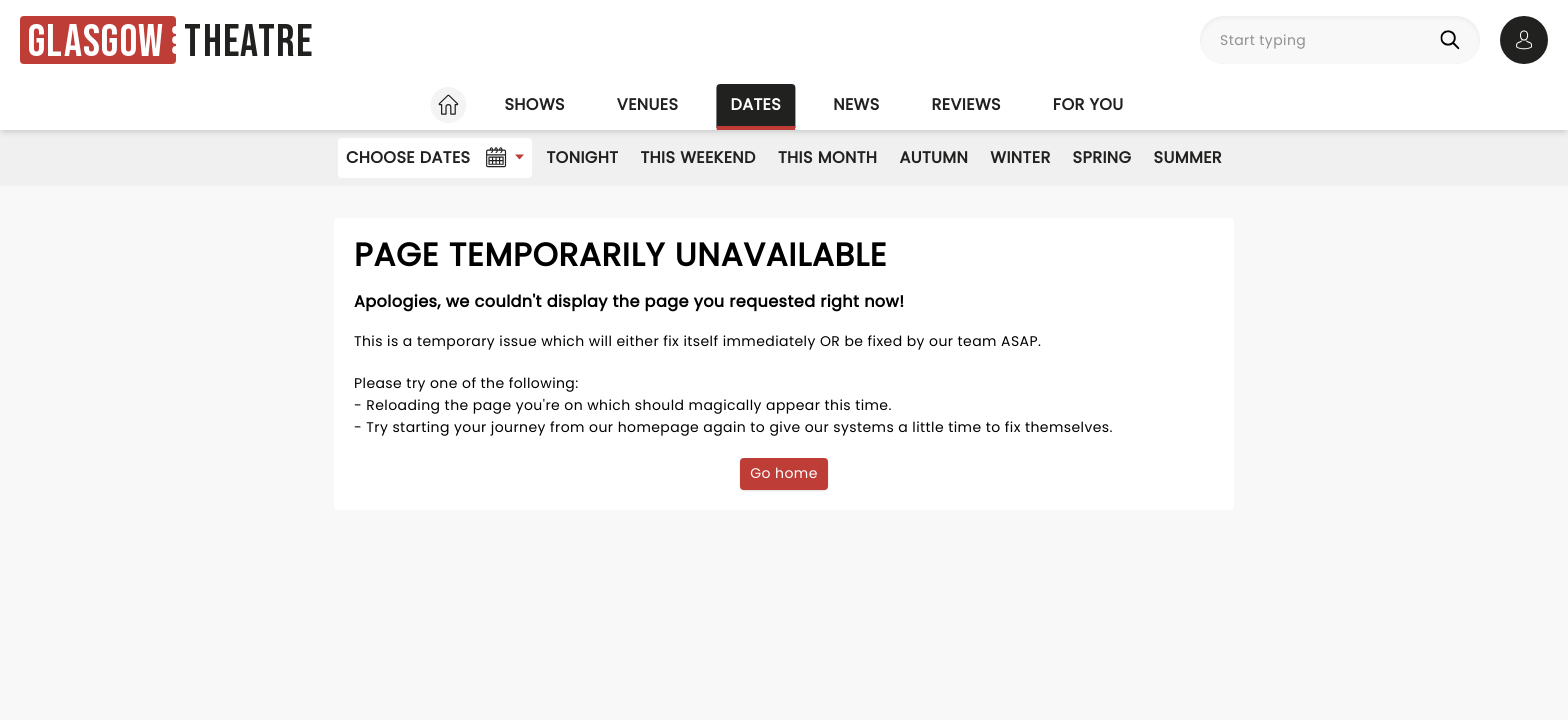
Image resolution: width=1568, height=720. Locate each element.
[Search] (1454, 40)
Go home (784, 473)
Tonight (582, 157)
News (856, 104)
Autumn (933, 157)
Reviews (966, 104)
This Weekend (697, 157)
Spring (1102, 157)
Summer (1188, 157)
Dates (755, 104)
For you (1088, 104)
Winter (1020, 157)
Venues (648, 104)
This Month (827, 157)
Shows (534, 104)
